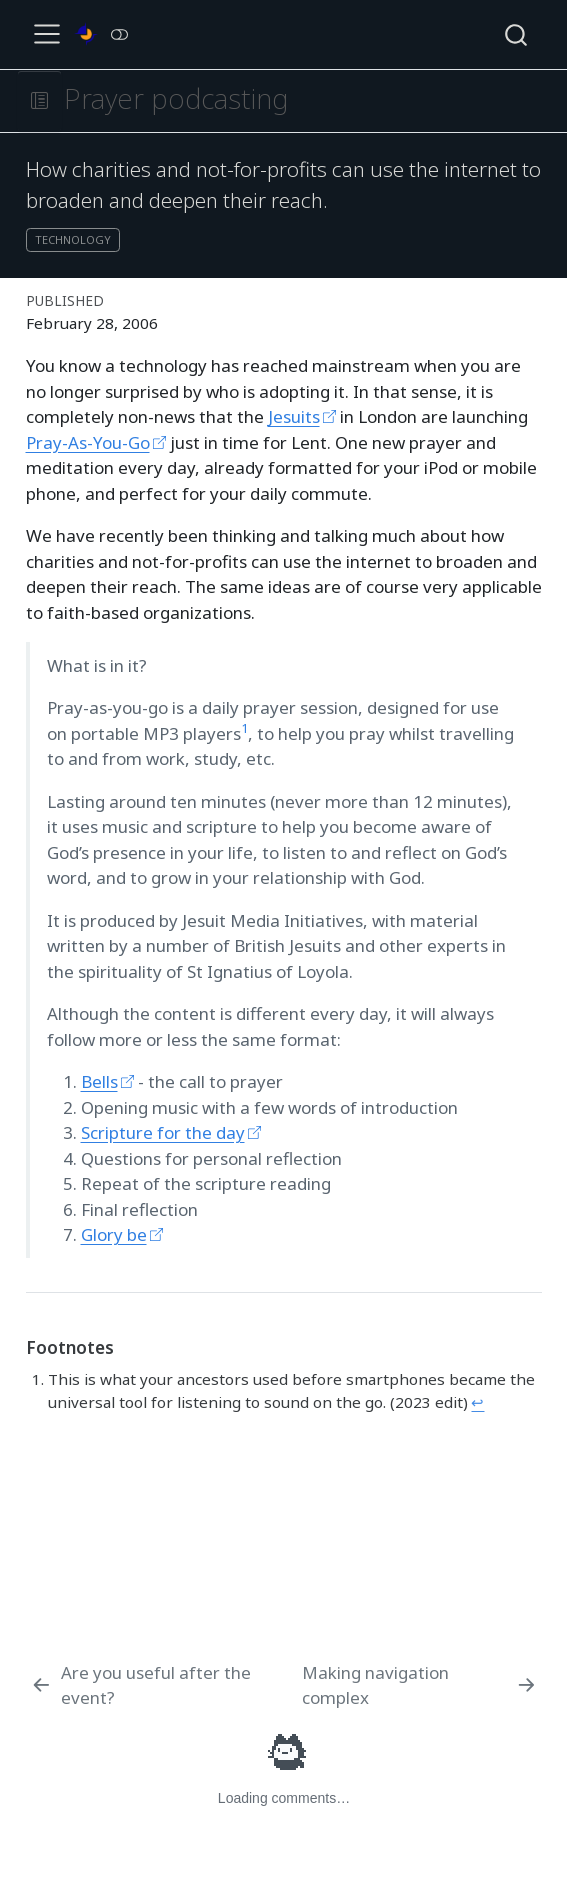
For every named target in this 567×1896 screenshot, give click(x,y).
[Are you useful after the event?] (162, 1685)
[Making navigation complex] (420, 1685)
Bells (99, 1081)
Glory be (114, 1234)
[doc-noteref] (244, 733)
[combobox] (517, 34)
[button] (39, 101)
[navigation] (300, 101)
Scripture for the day (163, 1132)
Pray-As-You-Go (88, 442)
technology (73, 239)
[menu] (47, 34)
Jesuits (294, 416)
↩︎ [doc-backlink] (477, 1402)
